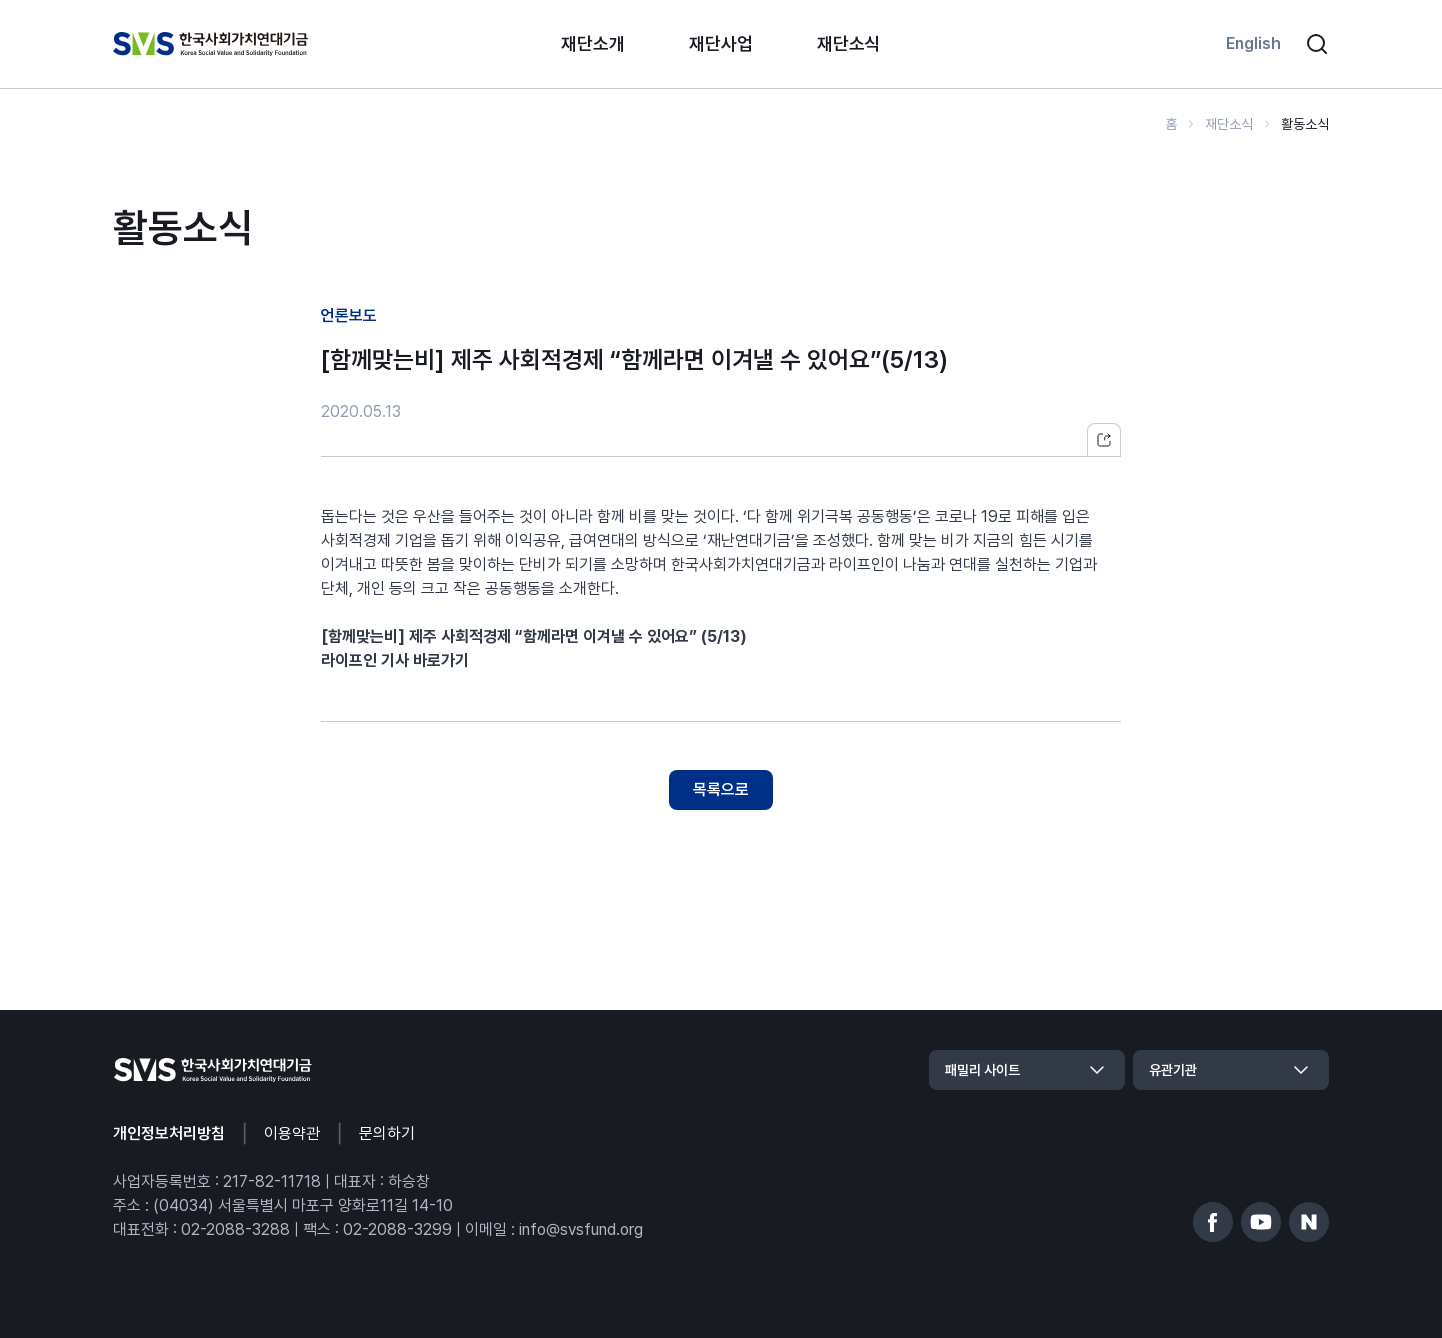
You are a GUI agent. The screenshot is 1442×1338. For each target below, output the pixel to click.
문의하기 (387, 1133)
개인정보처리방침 (169, 1133)
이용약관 (292, 1133)
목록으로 (721, 789)
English (1253, 43)
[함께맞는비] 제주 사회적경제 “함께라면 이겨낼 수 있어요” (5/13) (534, 636)
